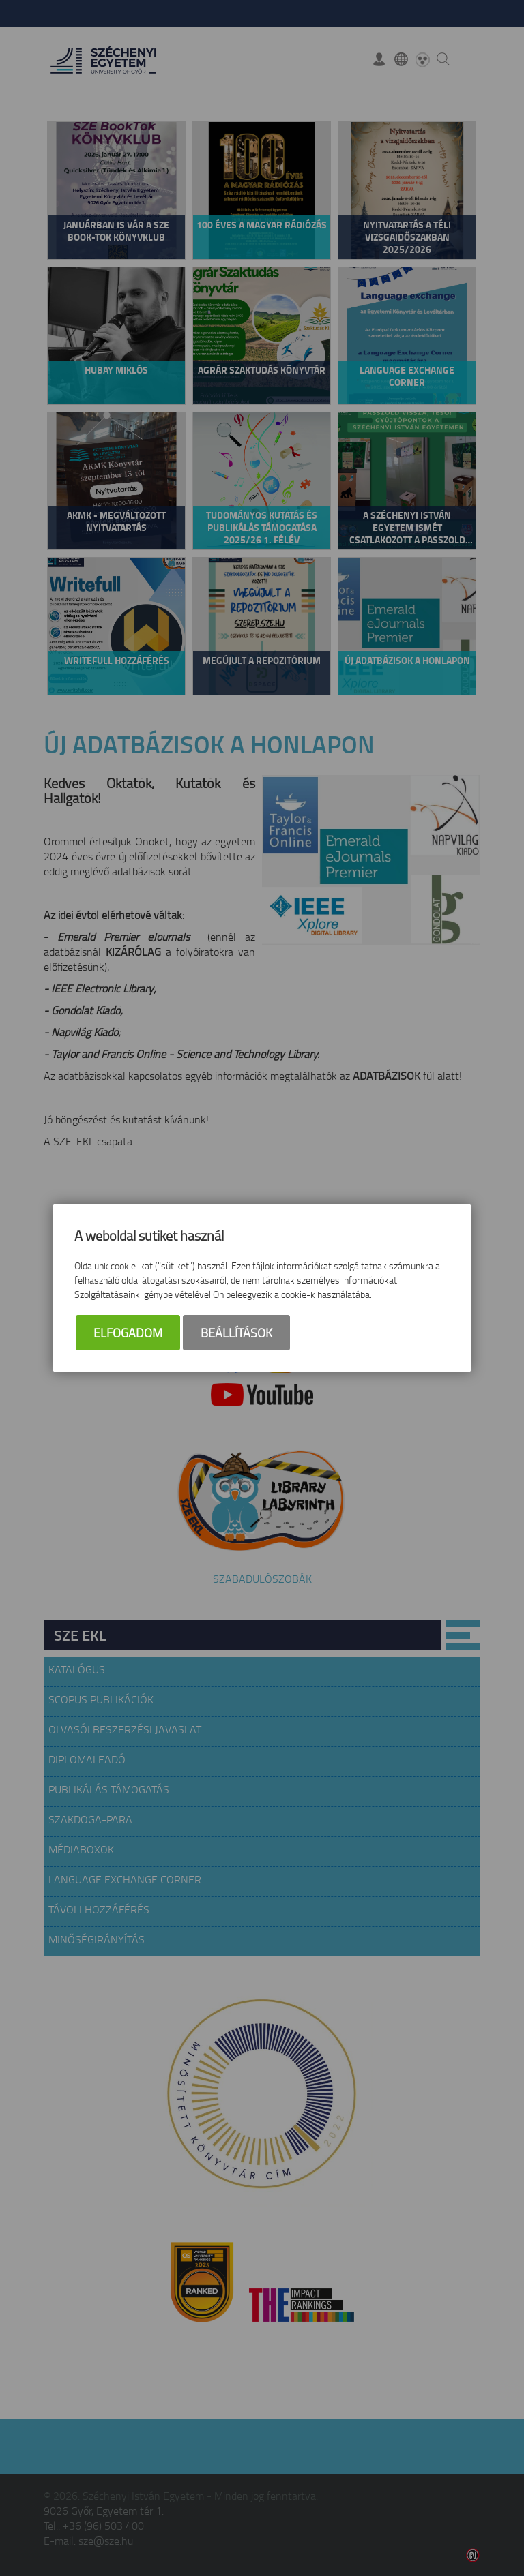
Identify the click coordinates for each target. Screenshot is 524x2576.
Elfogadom (127, 1332)
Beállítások (236, 1332)
